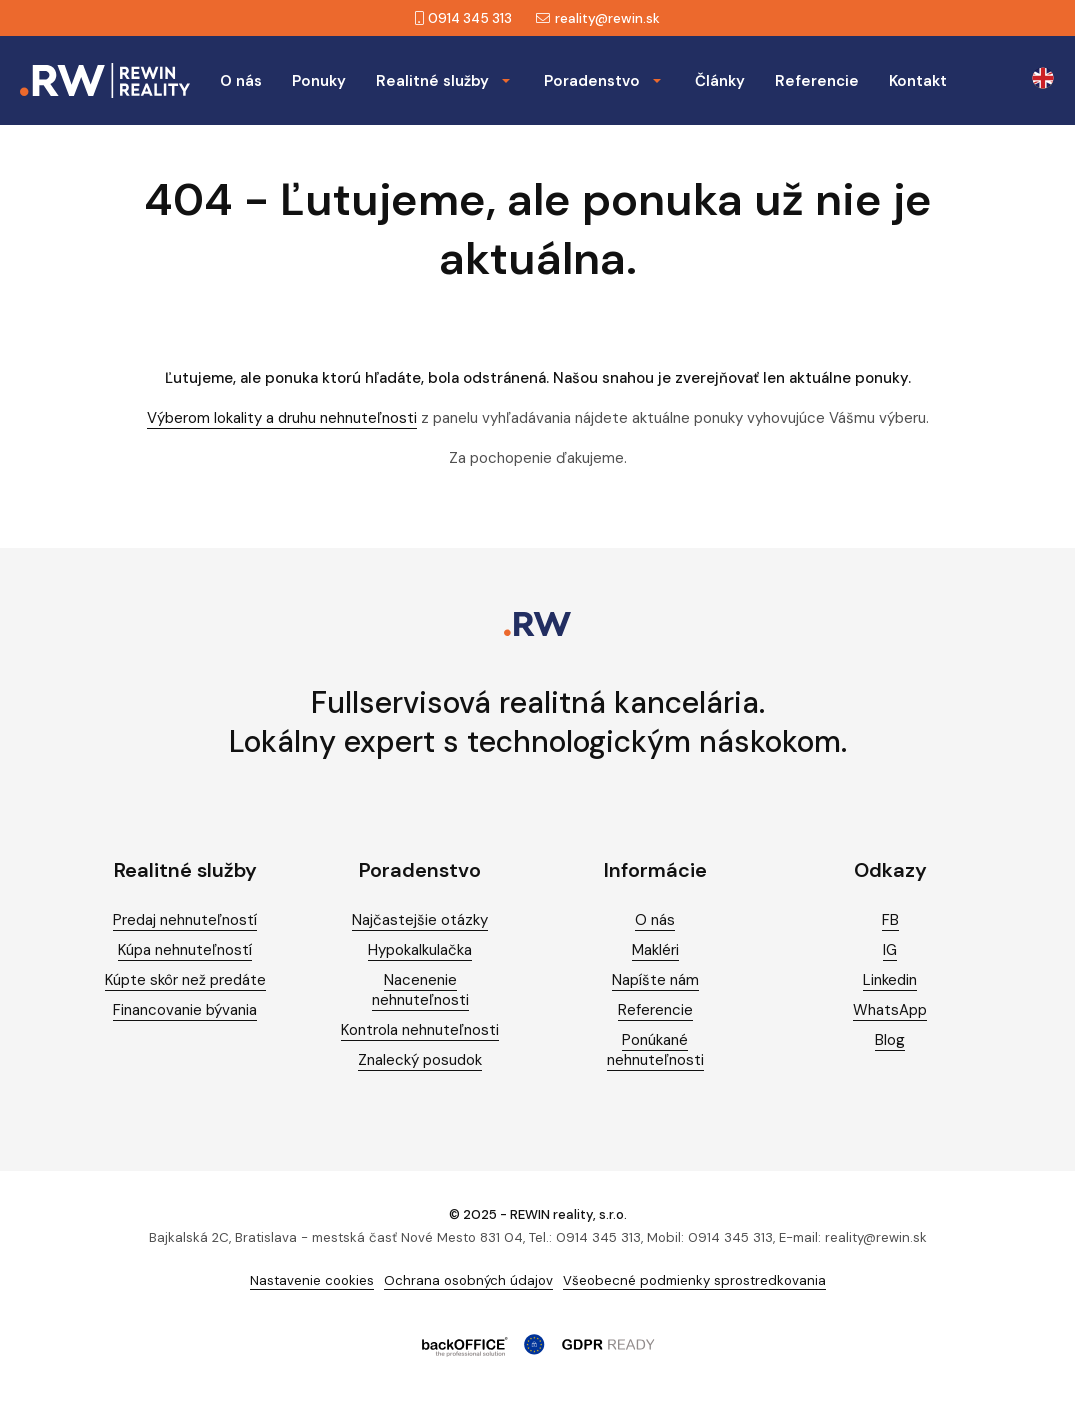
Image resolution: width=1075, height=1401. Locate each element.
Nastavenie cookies (312, 1280)
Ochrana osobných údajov (468, 1280)
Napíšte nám (655, 980)
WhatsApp (890, 1010)
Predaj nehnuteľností (185, 920)
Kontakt (918, 81)
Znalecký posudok (420, 1060)
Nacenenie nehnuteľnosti (420, 990)
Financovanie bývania (185, 1010)
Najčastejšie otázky (420, 920)
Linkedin (890, 980)
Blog (890, 1040)
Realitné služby (432, 81)
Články (720, 81)
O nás (241, 81)
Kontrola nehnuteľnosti (420, 1030)
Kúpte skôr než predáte (185, 980)
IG (890, 950)
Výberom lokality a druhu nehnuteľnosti (282, 418)
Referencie (817, 81)
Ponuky (319, 81)
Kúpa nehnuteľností (185, 950)
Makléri (655, 950)
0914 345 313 (463, 18)
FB (890, 920)
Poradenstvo (592, 81)
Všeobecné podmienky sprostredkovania (694, 1280)
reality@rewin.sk (598, 18)
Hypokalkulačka (420, 950)
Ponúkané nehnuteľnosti (655, 1050)
